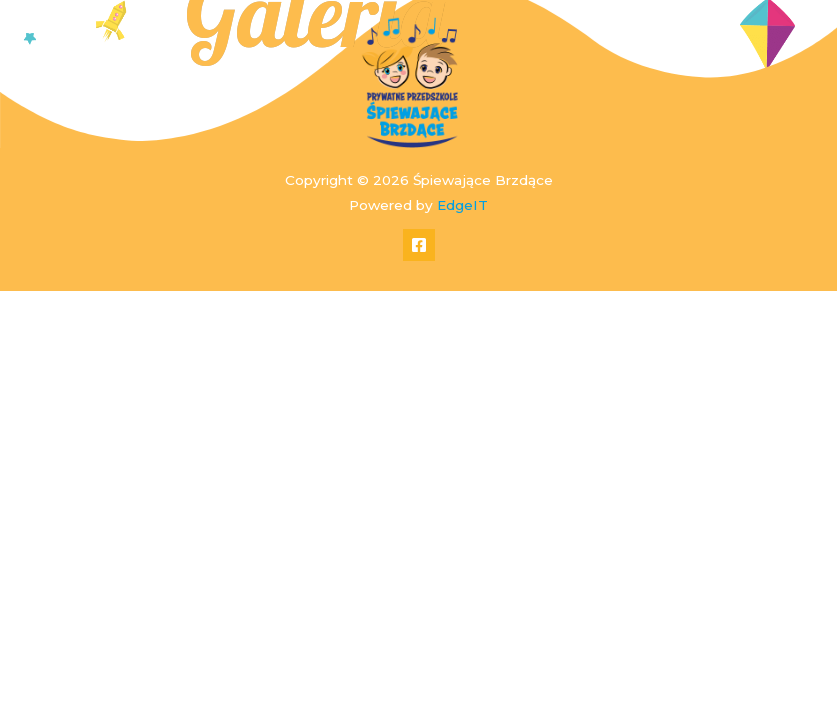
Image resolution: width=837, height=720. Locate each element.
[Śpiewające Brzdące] (411, 82)
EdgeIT (462, 205)
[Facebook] (419, 245)
